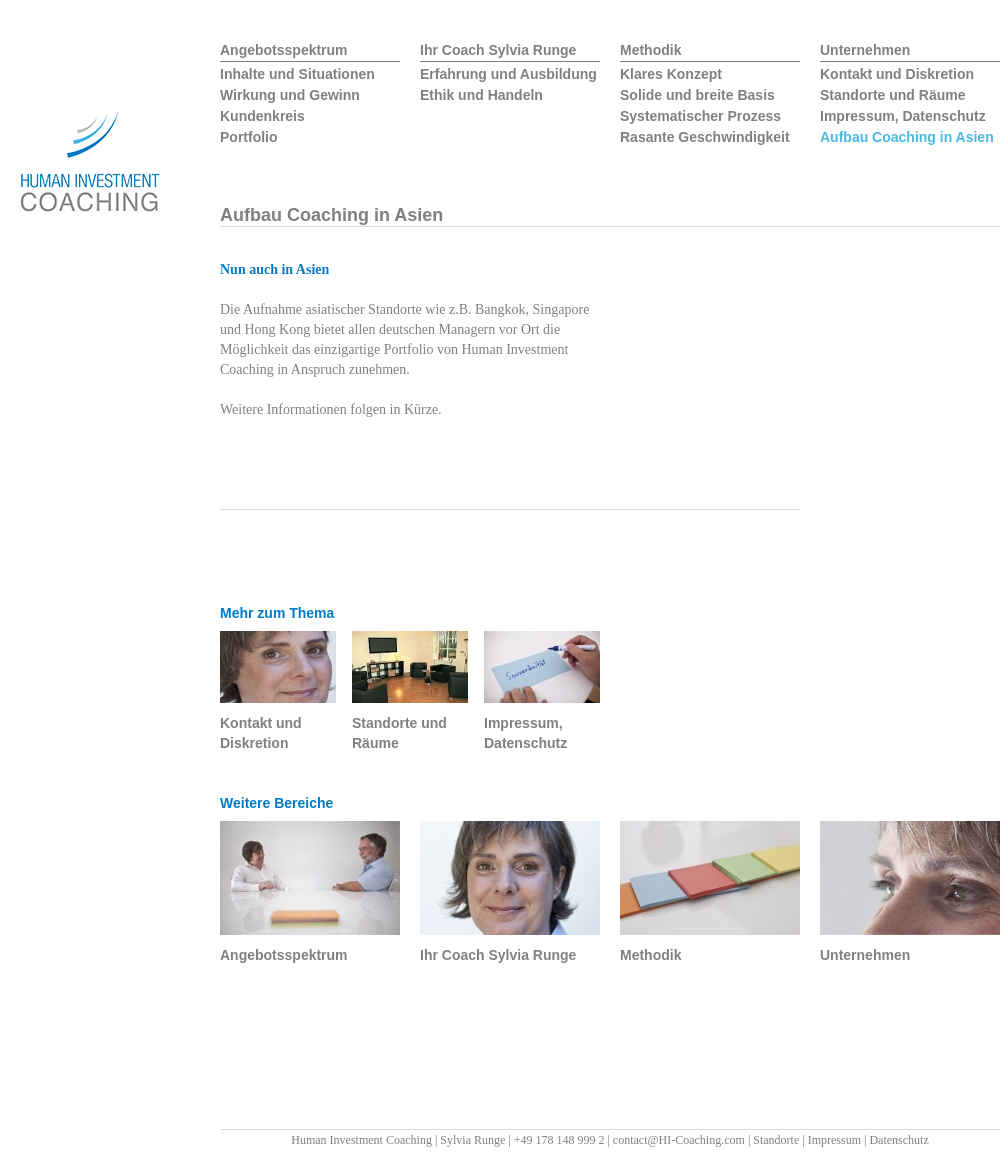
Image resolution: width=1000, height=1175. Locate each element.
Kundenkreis (262, 116)
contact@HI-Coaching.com (679, 1140)
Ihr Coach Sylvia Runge (498, 50)
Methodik (650, 50)
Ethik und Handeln (481, 95)
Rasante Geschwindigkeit (705, 137)
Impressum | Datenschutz (868, 1140)
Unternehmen (865, 50)
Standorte (776, 1140)
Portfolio (249, 137)
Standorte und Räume (892, 95)
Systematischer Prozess (700, 116)
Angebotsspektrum (284, 50)
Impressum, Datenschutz (903, 116)
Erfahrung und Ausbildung (508, 74)
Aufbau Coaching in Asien (907, 137)
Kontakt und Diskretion (897, 74)
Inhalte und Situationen (297, 74)
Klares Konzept (671, 74)
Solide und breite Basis (697, 95)
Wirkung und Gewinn (290, 95)
